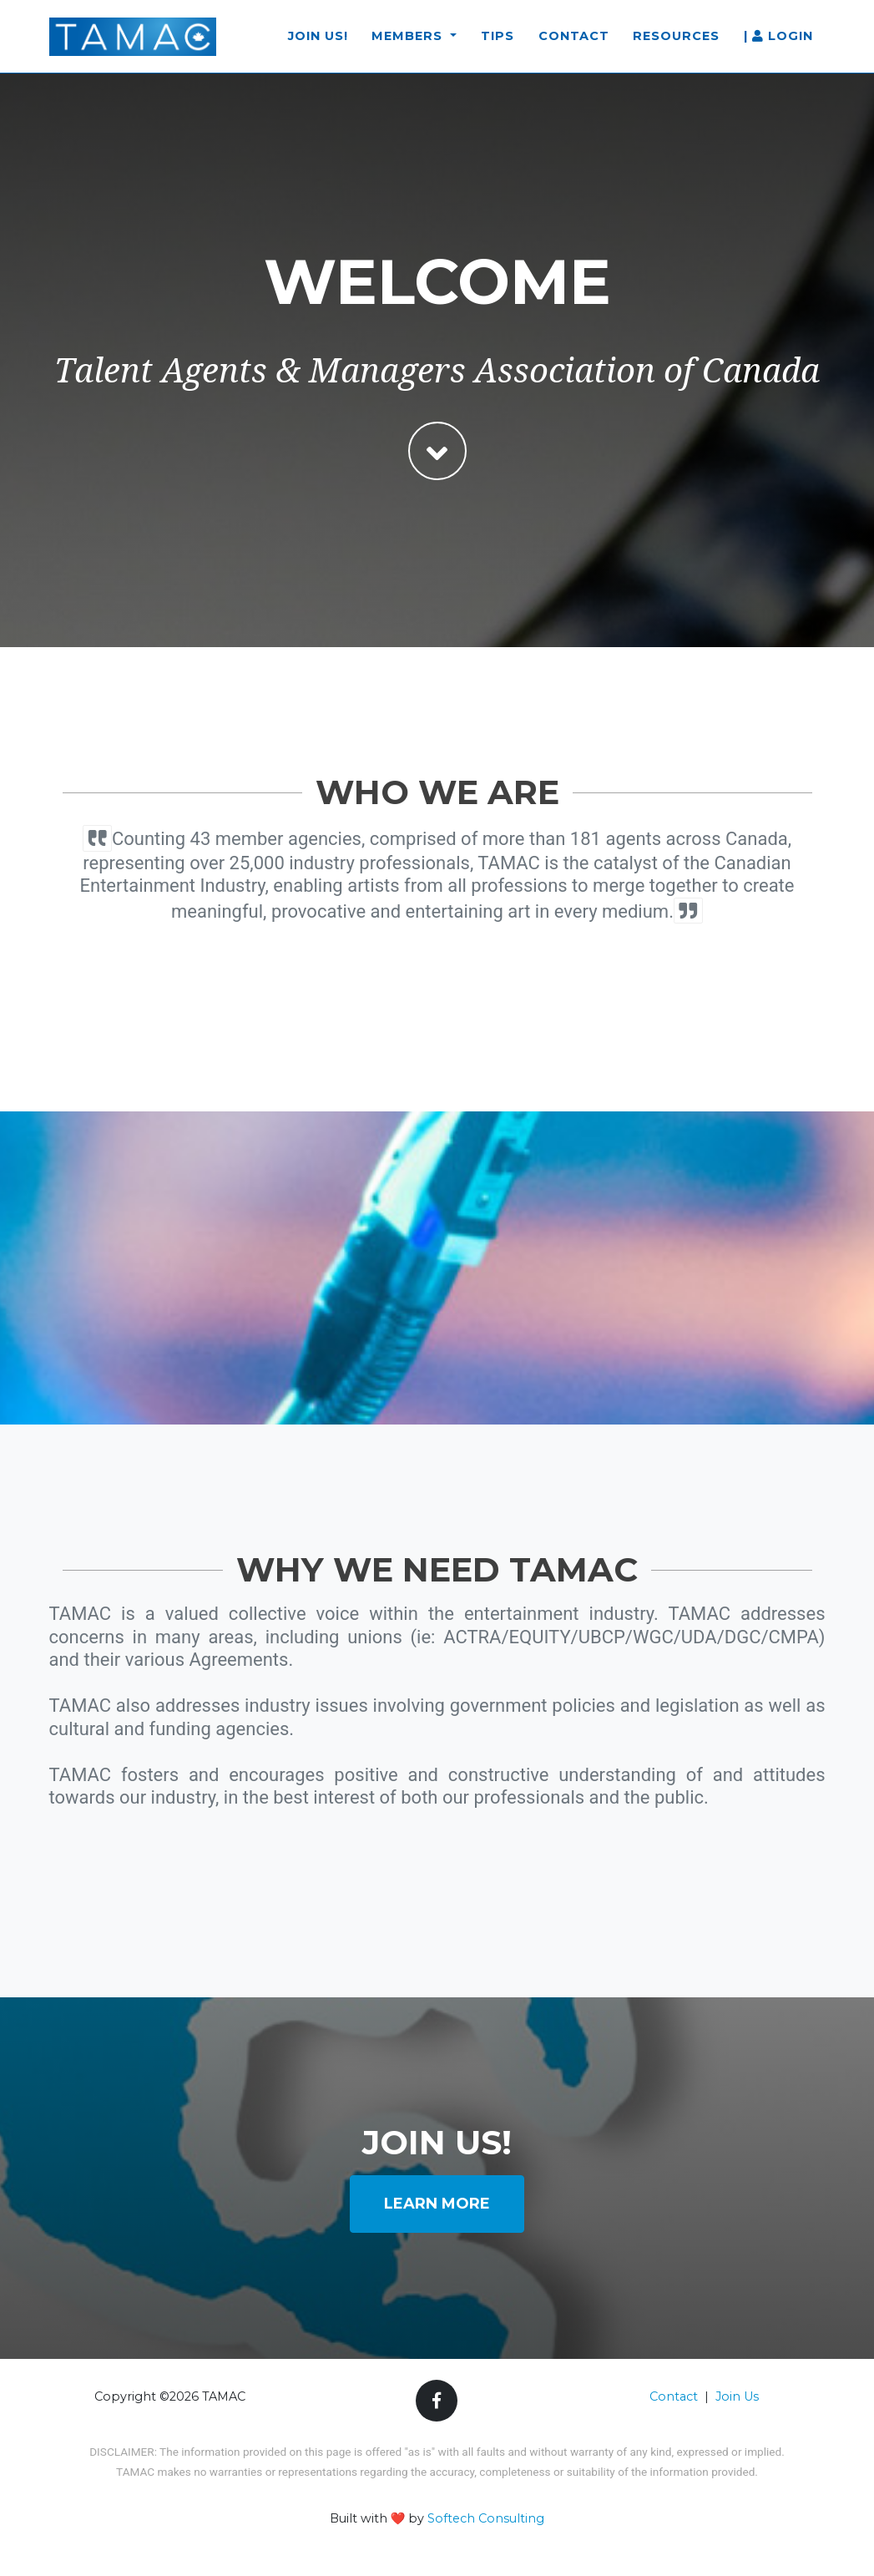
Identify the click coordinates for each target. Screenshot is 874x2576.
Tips (497, 44)
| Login (778, 44)
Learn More (437, 2203)
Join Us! (318, 44)
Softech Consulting (485, 2518)
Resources (676, 44)
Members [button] (409, 44)
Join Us (737, 2396)
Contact (573, 44)
